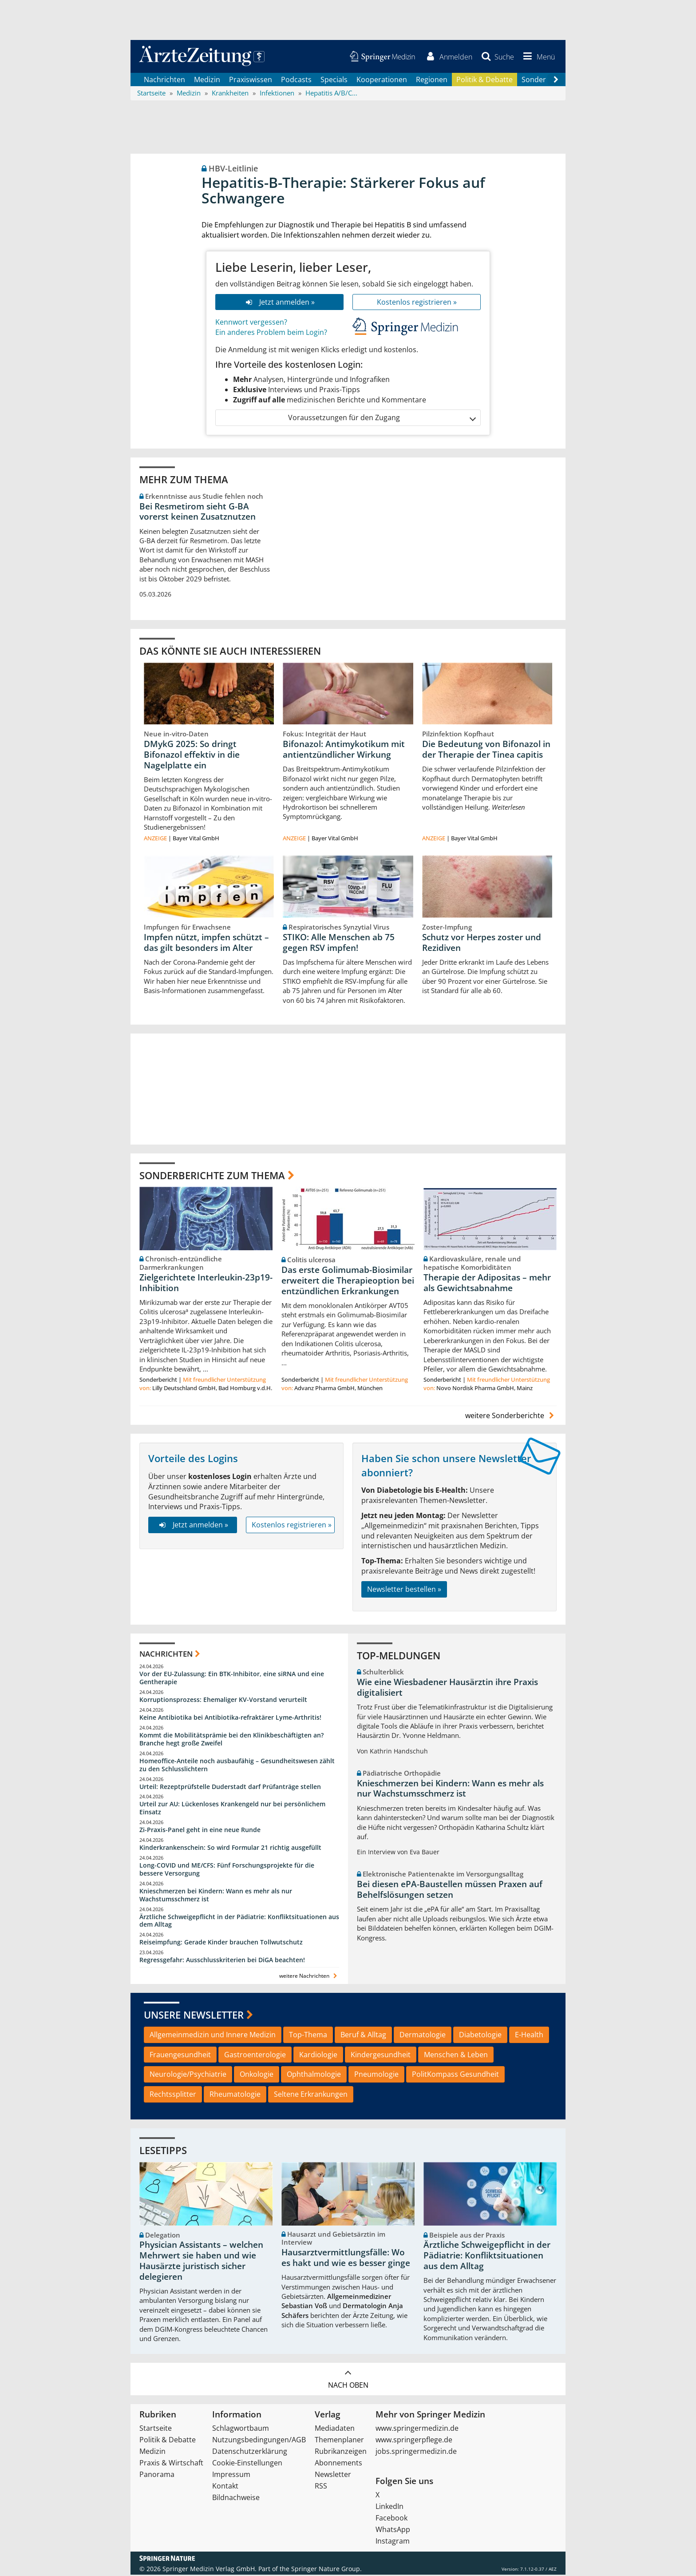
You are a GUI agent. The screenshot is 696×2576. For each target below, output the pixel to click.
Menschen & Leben (456, 2055)
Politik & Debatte (484, 80)
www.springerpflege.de (414, 2441)
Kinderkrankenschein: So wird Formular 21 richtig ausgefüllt (230, 1848)
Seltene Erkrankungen (311, 2095)
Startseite (155, 2429)
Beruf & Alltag (363, 2035)
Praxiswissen (250, 80)
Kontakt (225, 2487)
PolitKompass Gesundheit (455, 2075)
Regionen (431, 80)
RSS (321, 2487)
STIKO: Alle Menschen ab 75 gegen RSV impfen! (339, 943)
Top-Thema (308, 2035)
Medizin (207, 80)
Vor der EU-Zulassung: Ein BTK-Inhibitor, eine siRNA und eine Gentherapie (231, 1678)
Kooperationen (381, 80)
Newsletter (333, 2476)
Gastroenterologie (255, 2055)
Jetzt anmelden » (279, 302)
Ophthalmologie (314, 2075)
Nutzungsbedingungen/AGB (259, 2441)
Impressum (231, 2476)
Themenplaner (339, 2441)
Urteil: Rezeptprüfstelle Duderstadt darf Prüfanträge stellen (230, 1787)
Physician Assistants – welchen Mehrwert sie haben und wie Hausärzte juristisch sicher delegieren (201, 2261)
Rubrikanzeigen (341, 2452)
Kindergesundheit (381, 2055)
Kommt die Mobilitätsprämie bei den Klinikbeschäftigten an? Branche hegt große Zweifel (231, 1740)
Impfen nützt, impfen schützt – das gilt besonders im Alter (206, 943)
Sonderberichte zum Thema (212, 1176)
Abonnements (338, 2464)
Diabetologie (480, 2035)
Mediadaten (335, 2429)
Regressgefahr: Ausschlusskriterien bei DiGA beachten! (222, 1960)
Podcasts (296, 80)
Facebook (391, 2519)
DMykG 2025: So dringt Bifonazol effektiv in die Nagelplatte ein (192, 755)
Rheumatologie (235, 2095)
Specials (334, 80)
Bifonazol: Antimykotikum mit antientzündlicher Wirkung (344, 750)
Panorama (156, 2476)
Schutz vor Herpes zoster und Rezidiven (481, 943)
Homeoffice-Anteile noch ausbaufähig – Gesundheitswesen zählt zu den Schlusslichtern (237, 1765)
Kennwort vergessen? (251, 323)
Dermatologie (422, 2035)
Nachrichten (164, 80)
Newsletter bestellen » (404, 1590)
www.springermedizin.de (417, 2429)
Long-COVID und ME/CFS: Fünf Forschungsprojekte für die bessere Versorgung (226, 1870)
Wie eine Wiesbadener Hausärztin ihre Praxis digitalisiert (447, 1688)
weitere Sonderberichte (511, 1416)
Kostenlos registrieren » (417, 302)
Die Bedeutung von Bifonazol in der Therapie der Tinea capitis (486, 750)
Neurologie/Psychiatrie (188, 2075)
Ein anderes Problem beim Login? (271, 333)
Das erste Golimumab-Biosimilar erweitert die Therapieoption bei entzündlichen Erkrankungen (347, 1281)
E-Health (529, 2035)
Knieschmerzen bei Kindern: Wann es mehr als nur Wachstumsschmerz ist (215, 1896)
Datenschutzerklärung (249, 2452)
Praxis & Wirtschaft (171, 2464)
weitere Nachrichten (309, 1976)
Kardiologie (318, 2055)
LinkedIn (389, 2507)
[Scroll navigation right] (555, 80)
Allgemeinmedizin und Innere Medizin (213, 2035)
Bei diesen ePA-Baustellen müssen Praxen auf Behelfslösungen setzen (449, 1890)
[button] (537, 56)
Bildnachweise (236, 2499)
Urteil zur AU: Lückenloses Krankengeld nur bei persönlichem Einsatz (232, 1809)
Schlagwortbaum (240, 2429)
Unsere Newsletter (194, 2015)
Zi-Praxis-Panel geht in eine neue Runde (200, 1830)
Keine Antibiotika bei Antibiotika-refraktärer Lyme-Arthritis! (230, 1718)
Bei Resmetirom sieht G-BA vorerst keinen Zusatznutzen (197, 512)
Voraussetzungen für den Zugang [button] (381, 418)
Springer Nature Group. (326, 2570)
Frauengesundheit (180, 2055)
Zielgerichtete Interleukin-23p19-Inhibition (206, 1283)
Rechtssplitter (173, 2095)
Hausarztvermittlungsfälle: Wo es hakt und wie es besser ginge (345, 2258)
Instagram (393, 2542)
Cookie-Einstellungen (247, 2464)
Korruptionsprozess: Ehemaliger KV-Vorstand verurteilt (223, 1700)
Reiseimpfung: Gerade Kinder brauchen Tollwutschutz (221, 1943)
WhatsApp (393, 2531)
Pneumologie (376, 2075)
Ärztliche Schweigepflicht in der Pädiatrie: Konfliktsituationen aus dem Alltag (239, 1921)
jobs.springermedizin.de (416, 2452)
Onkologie (256, 2075)
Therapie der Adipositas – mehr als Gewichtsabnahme (487, 1283)
